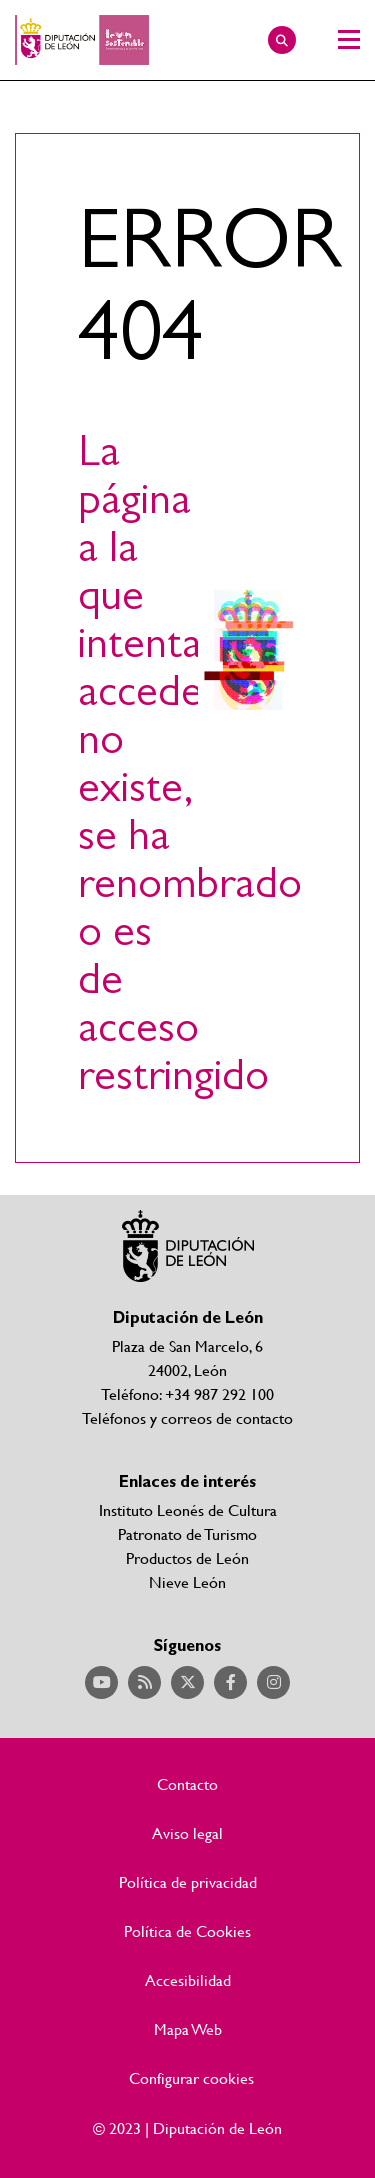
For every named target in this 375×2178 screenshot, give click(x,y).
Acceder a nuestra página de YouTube (101, 1682)
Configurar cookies (191, 2078)
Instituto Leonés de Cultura (188, 1509)
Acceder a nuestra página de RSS (144, 1682)
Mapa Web (188, 2029)
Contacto (187, 1784)
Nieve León (187, 1581)
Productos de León (187, 1557)
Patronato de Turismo (187, 1533)
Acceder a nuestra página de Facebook (230, 1682)
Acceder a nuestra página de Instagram (273, 1682)
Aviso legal (187, 1833)
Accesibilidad (188, 1980)
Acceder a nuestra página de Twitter (187, 1682)
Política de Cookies (187, 1931)
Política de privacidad (188, 1882)
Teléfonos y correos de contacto (187, 1417)
